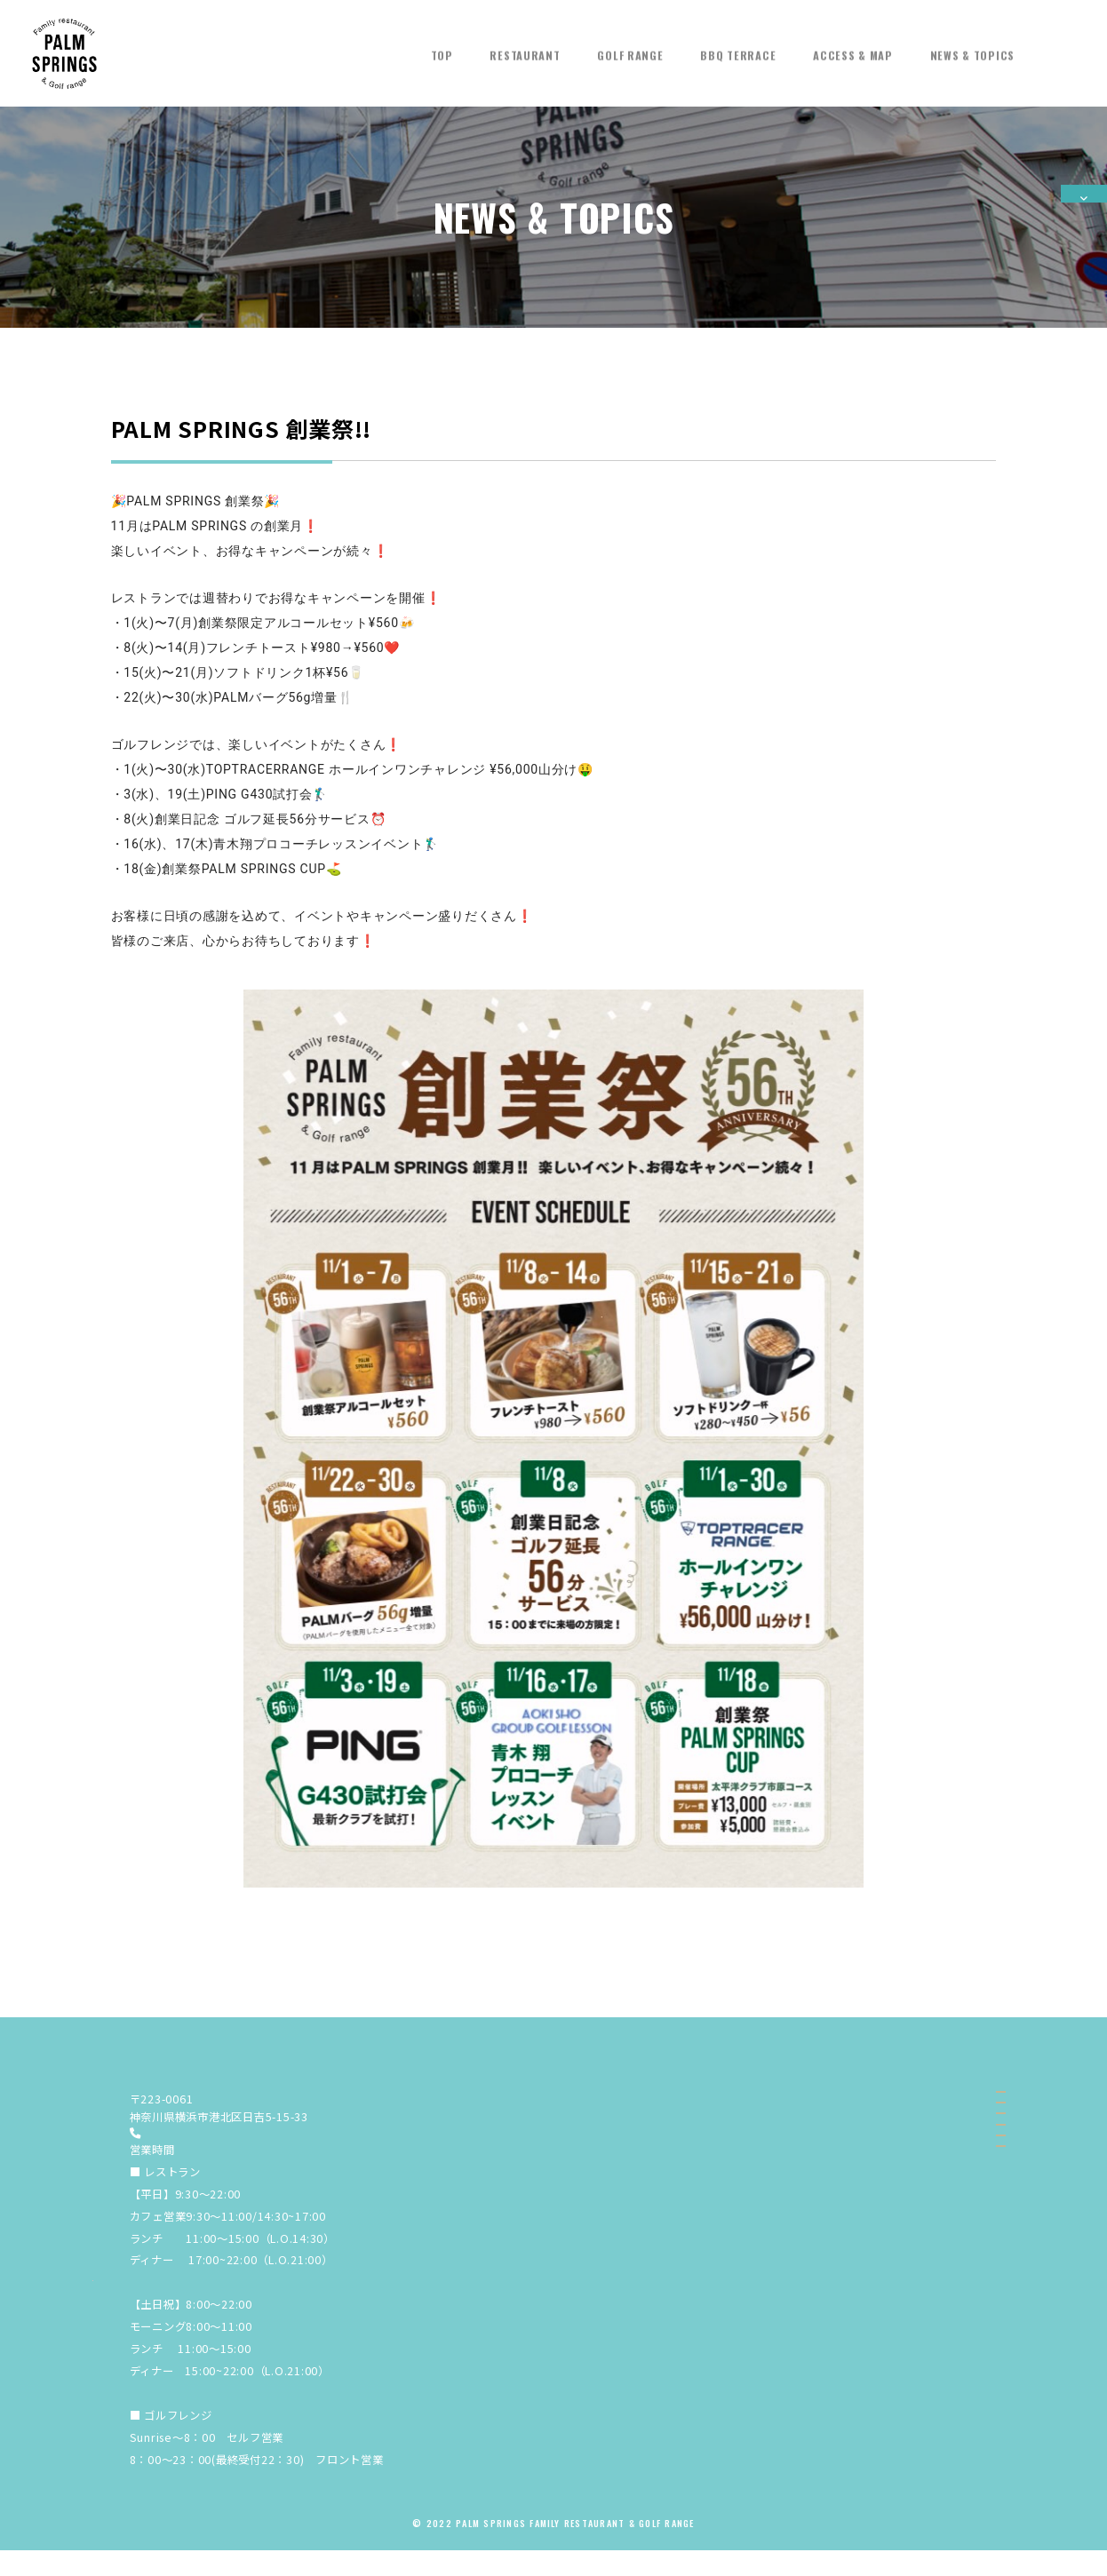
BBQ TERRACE (738, 45)
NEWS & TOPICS (972, 45)
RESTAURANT (525, 45)
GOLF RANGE (630, 45)
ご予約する (1084, 258)
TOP (442, 45)
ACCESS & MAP (853, 45)
